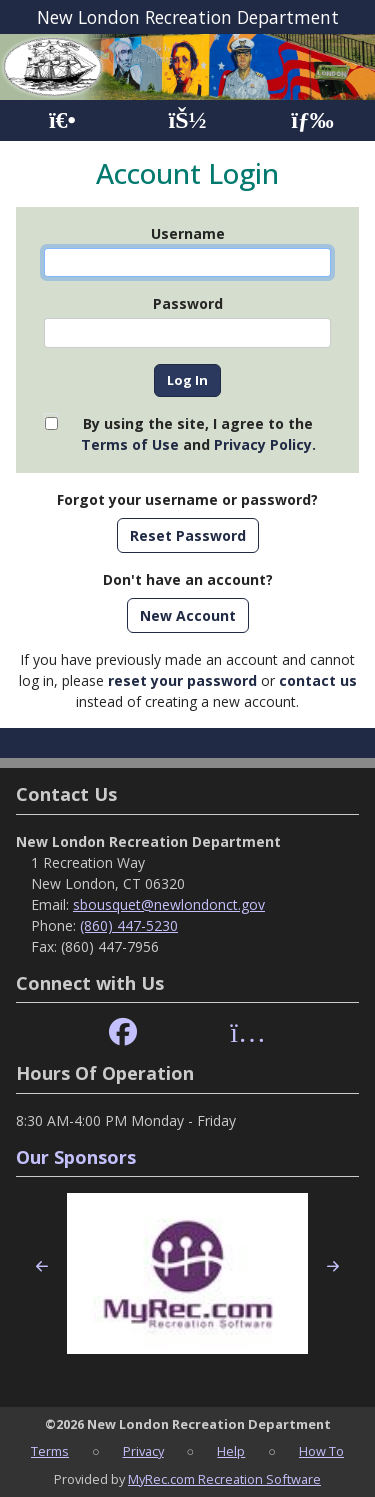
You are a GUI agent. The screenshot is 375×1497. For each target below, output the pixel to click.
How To (321, 1451)
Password (188, 303)
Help (231, 1451)
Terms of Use (130, 444)
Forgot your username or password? (187, 499)
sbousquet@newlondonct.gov (169, 904)
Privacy (143, 1451)
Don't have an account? (188, 579)
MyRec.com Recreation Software (224, 1479)
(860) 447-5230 (129, 925)
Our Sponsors (76, 1157)
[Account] (187, 120)
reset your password (182, 680)
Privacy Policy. (265, 444)
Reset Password (188, 535)
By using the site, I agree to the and (198, 434)
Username (188, 233)
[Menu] (312, 120)
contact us (318, 680)
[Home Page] (62, 120)
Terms (50, 1451)
